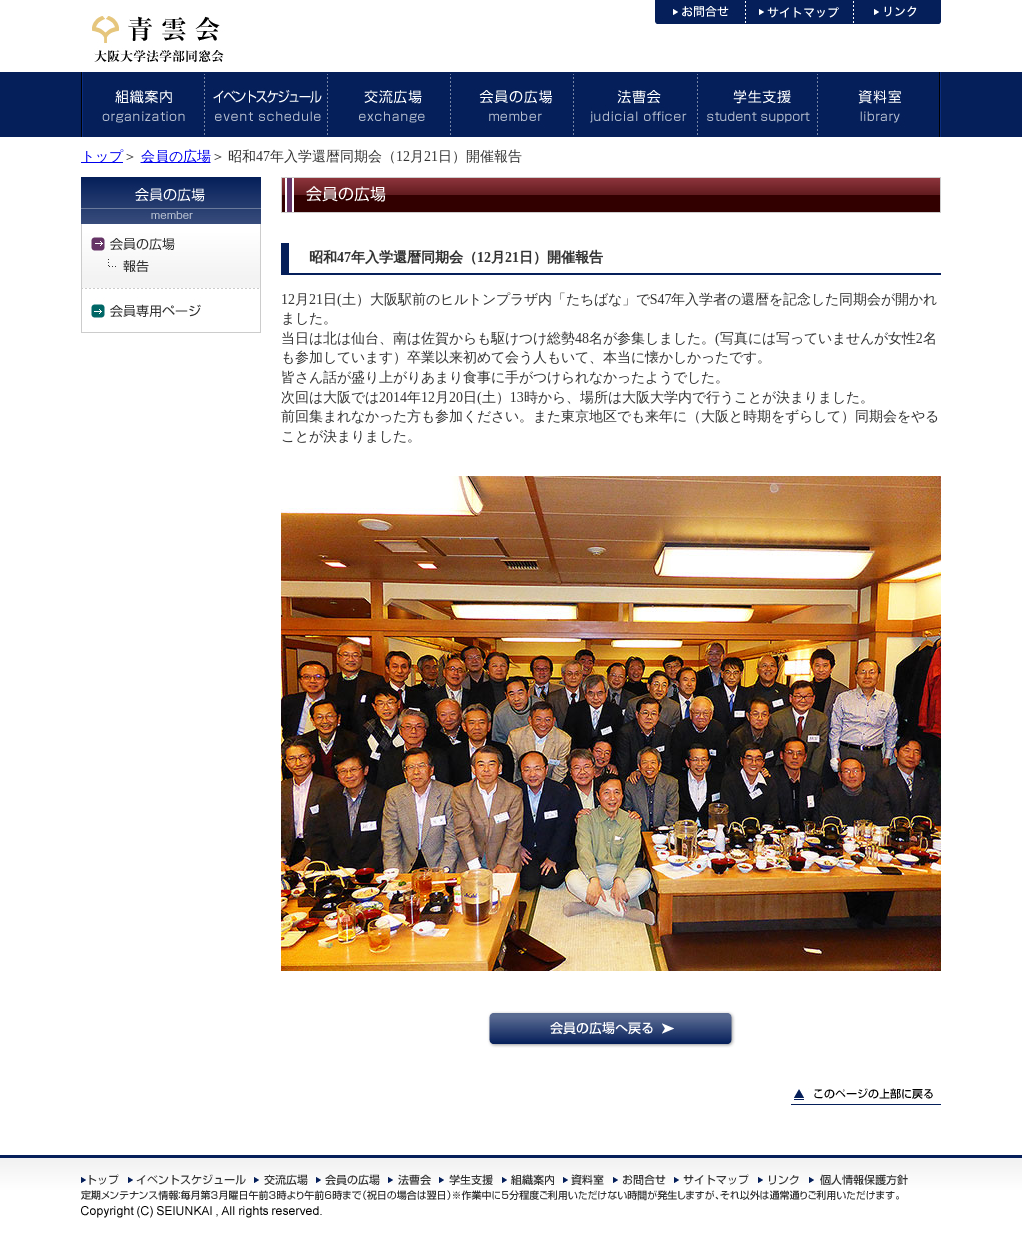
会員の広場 (176, 156)
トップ (102, 156)
